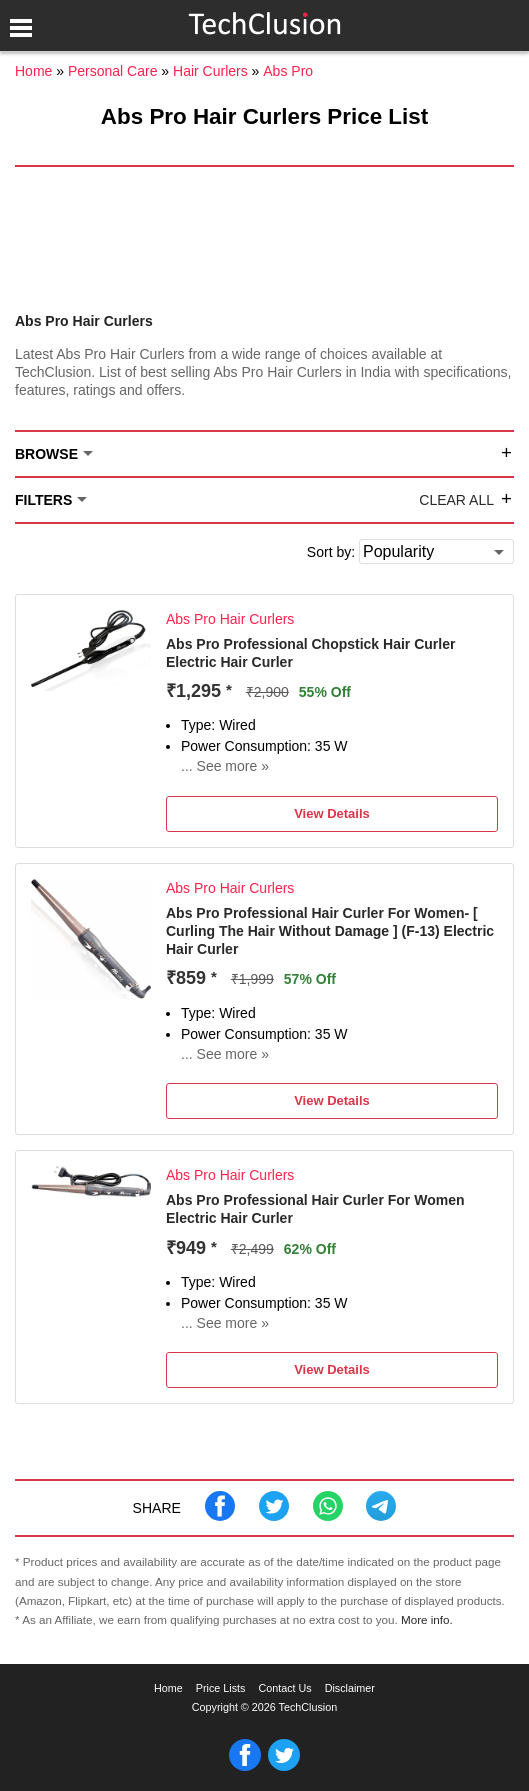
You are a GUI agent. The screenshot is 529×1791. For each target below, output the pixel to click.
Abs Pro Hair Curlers (230, 619)
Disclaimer (350, 1688)
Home (168, 1688)
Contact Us (284, 1688)
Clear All (456, 500)
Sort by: (331, 552)
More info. (427, 1619)
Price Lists (221, 1688)
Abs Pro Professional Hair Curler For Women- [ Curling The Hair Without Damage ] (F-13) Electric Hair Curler (330, 931)
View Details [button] (332, 813)
